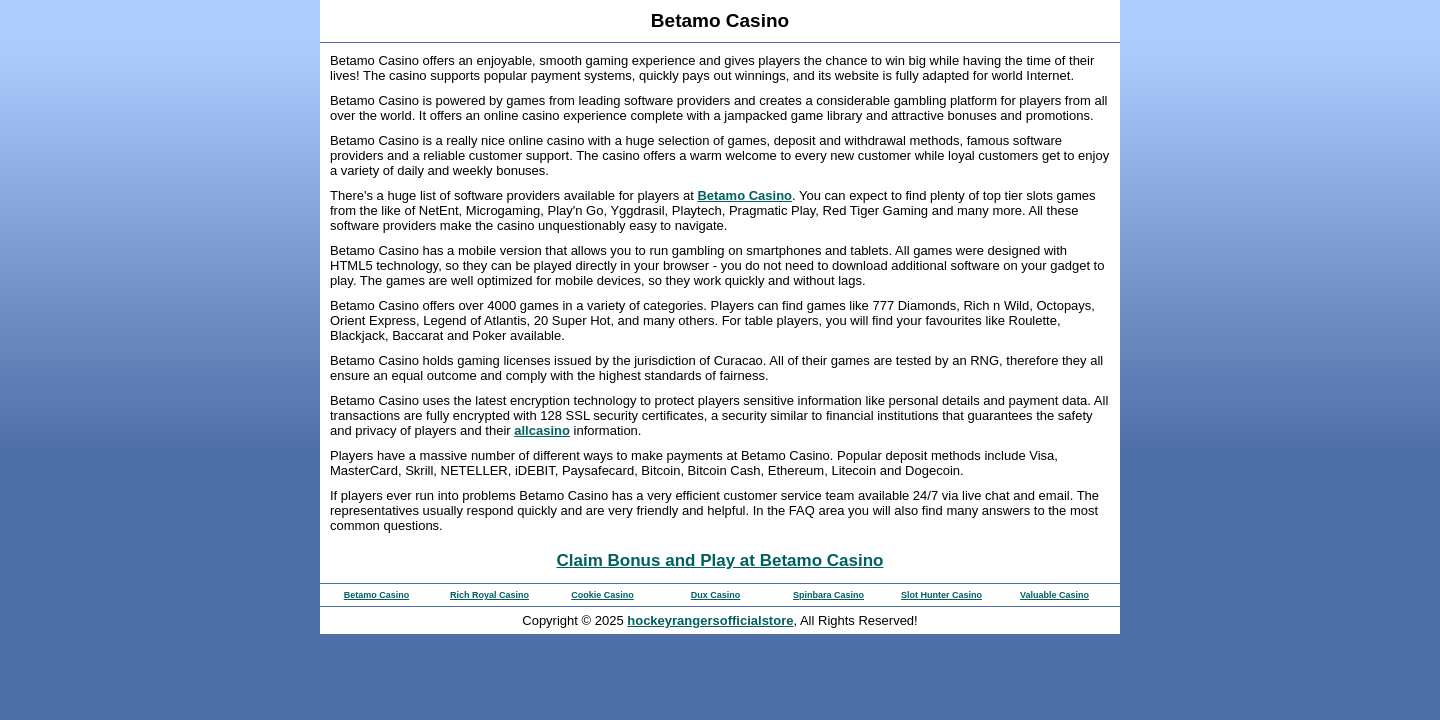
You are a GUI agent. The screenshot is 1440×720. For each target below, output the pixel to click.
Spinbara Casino (828, 595)
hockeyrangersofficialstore (710, 620)
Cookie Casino (602, 595)
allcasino (542, 430)
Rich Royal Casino (489, 595)
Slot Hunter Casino (941, 595)
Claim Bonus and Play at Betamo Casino (720, 560)
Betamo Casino (744, 195)
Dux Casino (716, 595)
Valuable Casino (1054, 595)
